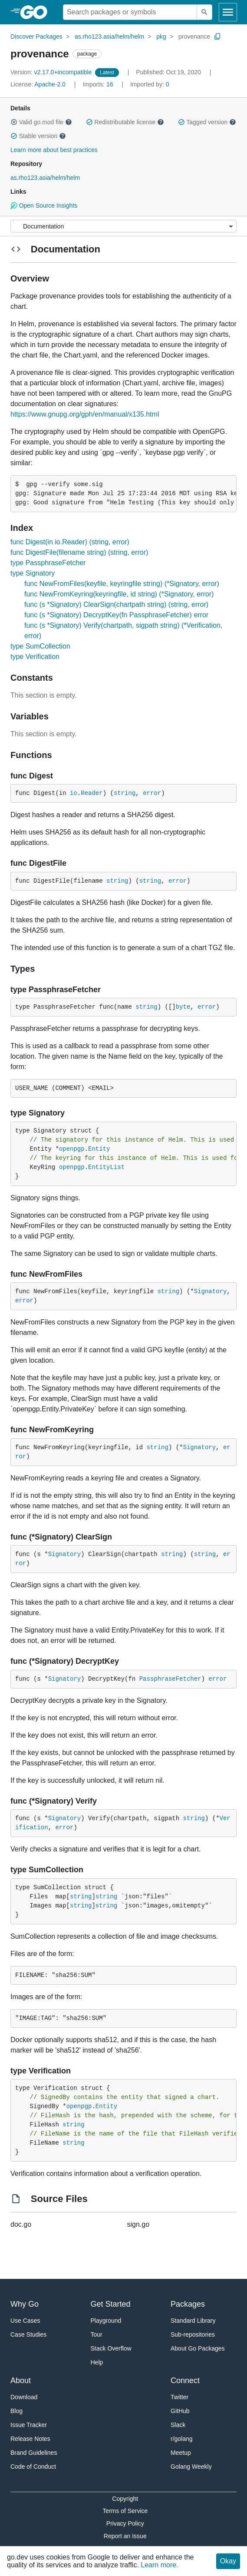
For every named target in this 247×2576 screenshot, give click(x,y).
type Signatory (32, 573)
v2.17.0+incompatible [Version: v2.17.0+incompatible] (51, 72)
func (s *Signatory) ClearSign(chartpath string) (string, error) (116, 604)
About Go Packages (198, 2348)
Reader (91, 793)
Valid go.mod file (41, 122)
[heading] (36, 12)
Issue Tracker (28, 2424)
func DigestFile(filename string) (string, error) (79, 552)
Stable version (38, 135)
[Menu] (123, 226)
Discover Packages (36, 36)
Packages (188, 2304)
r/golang (182, 2438)
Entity (99, 1149)
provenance (194, 36)
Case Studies (28, 2334)
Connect (185, 2380)
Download (23, 2397)
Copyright (125, 2498)
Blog (16, 2410)
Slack (178, 2424)
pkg (161, 36)
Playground (106, 2320)
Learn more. (159, 2565)
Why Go (24, 2304)
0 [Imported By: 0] (149, 84)
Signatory (210, 1291)
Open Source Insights (43, 205)
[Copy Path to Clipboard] (217, 36)
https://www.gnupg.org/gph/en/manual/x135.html (84, 414)
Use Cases (25, 2320)
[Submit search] (204, 12)
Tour (96, 2334)
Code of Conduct (33, 2466)
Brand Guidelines (33, 2452)
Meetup (181, 2452)
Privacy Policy (125, 2523)
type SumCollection (40, 646)
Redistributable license (125, 122)
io (73, 793)
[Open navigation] (228, 12)
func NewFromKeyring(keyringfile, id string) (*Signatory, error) (119, 594)
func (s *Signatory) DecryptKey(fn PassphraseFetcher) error (116, 615)
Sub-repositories (193, 2334)
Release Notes (30, 2438)
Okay (228, 2561)
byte (183, 1006)
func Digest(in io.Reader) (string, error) (69, 542)
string (124, 793)
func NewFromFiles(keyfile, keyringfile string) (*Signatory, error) (121, 583)
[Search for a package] (130, 12)
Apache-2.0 (50, 84)
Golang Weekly (191, 2466)
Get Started (111, 2304)
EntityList (106, 1167)
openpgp (72, 1149)
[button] (13, 122)
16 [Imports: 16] (98, 84)
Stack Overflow (111, 2348)
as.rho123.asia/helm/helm (109, 36)
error (152, 793)
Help (97, 2362)
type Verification (34, 656)
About (20, 2380)
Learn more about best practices (54, 149)
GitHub (180, 2410)
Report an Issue (125, 2536)
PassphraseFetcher (170, 1678)
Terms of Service (125, 2510)
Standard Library (193, 2320)
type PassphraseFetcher (48, 562)
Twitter (179, 2397)
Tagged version (207, 122)
